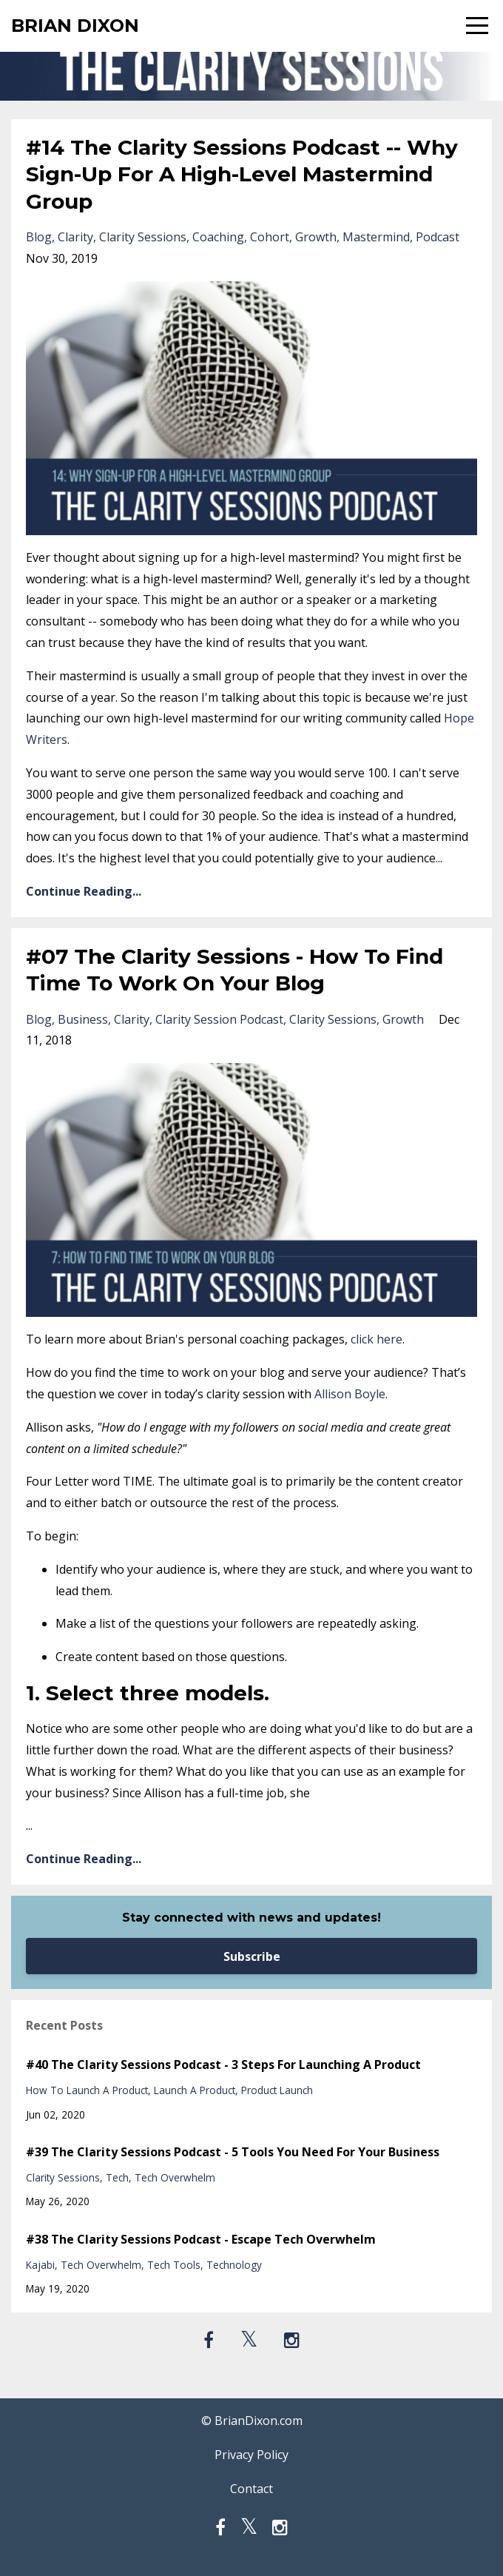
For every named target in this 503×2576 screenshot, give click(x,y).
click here (376, 1339)
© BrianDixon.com (252, 2420)
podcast (437, 237)
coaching (218, 237)
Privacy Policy (251, 2454)
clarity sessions (142, 237)
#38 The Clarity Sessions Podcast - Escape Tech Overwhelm (201, 2239)
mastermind (376, 237)
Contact (251, 2489)
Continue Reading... (83, 891)
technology (234, 2265)
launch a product (194, 2090)
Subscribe (251, 1956)
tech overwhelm (175, 2177)
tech (117, 2177)
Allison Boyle (349, 1394)
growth (316, 237)
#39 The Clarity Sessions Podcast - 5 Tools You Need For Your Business (232, 2152)
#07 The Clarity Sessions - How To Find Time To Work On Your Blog (234, 970)
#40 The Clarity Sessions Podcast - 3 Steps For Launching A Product (223, 2064)
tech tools (173, 2265)
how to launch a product (87, 2090)
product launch (277, 2090)
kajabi (40, 2265)
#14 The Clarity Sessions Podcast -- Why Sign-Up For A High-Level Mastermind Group (242, 174)
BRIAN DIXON (75, 25)
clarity (75, 237)
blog (39, 237)
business (83, 1019)
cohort (269, 237)
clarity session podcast (219, 1019)
